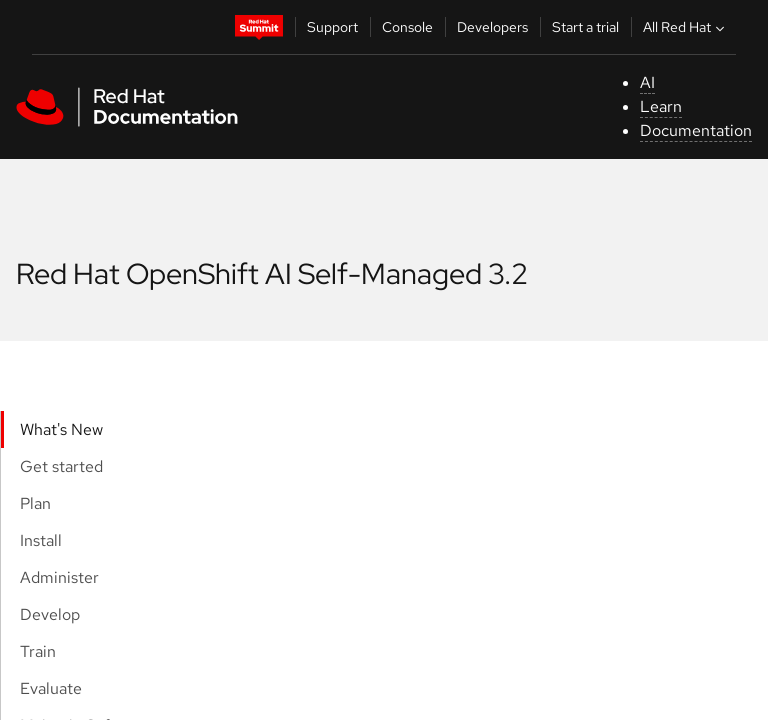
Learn (661, 106)
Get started (61, 466)
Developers (492, 27)
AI (647, 82)
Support (332, 27)
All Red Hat (686, 27)
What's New (61, 429)
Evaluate (51, 688)
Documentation (696, 130)
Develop (50, 614)
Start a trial (585, 27)
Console (407, 27)
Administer (59, 577)
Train (38, 651)
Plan (35, 503)
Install (41, 540)
